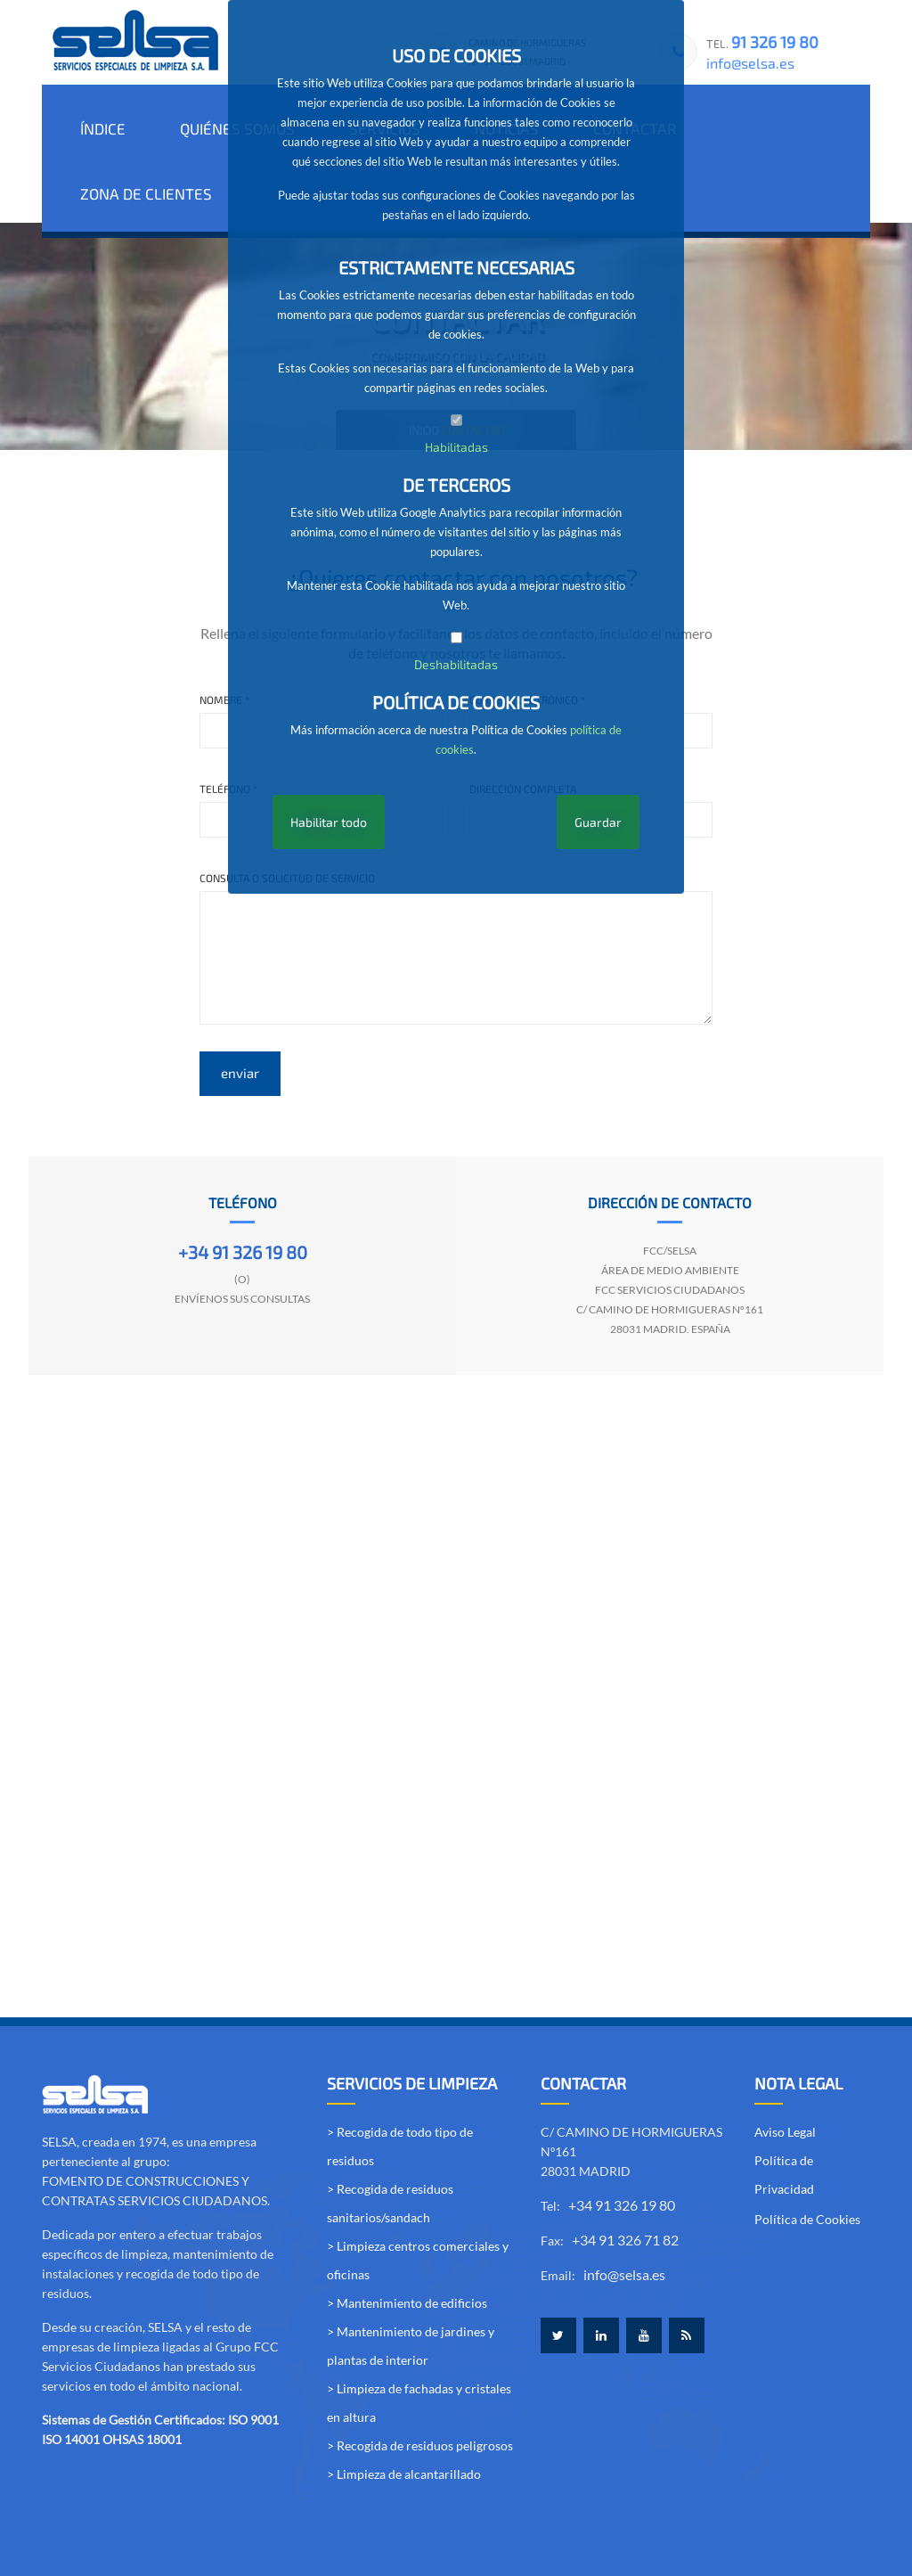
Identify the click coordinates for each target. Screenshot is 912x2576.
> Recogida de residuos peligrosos (420, 2377)
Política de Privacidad (784, 2107)
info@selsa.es (750, 62)
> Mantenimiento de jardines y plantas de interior (410, 2278)
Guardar (598, 822)
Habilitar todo (328, 822)
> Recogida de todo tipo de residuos (400, 2078)
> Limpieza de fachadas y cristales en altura (419, 2335)
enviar (240, 1005)
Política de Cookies (807, 2151)
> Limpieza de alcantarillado (404, 2406)
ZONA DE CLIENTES (782, 126)
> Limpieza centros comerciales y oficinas (418, 2192)
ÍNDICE (101, 126)
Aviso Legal (785, 2064)
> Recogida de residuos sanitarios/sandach (390, 2135)
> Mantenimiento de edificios (407, 2235)
